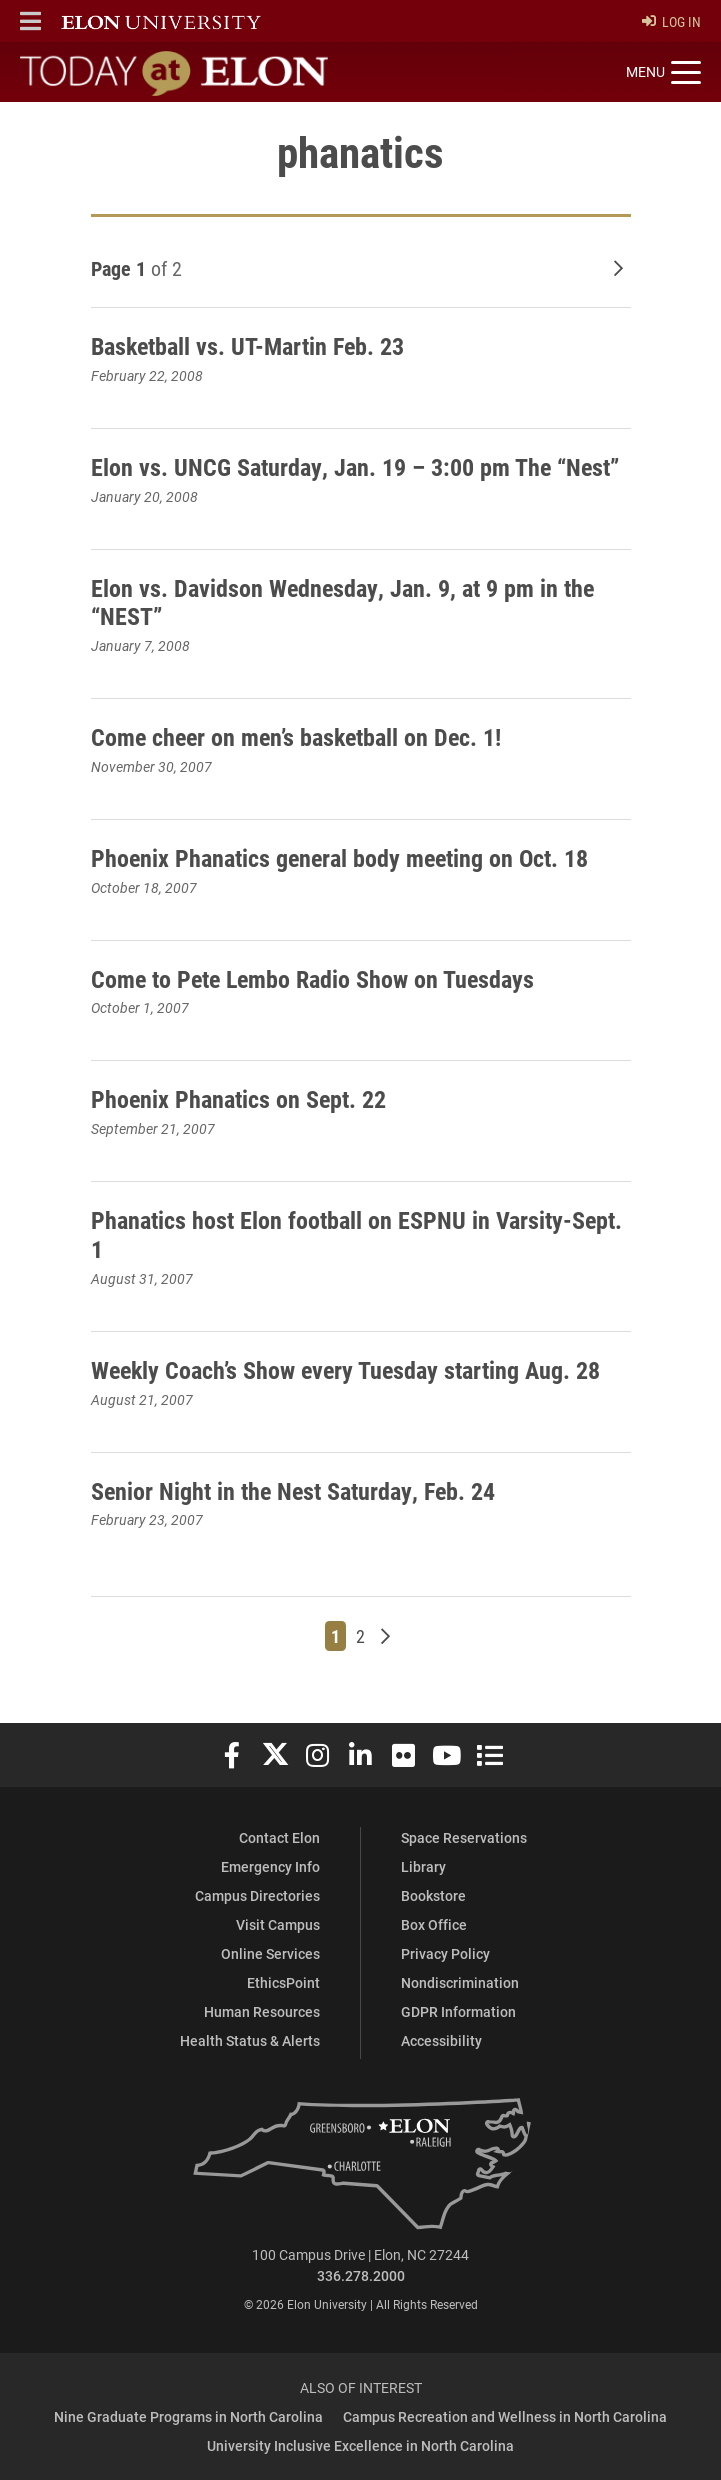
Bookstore (433, 1895)
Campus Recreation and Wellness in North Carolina (505, 2416)
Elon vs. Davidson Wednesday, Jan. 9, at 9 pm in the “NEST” (342, 602)
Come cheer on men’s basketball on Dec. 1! (296, 737)
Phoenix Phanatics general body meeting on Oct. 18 (339, 858)
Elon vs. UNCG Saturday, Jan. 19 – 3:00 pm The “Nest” (355, 467)
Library (423, 1866)
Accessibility (441, 2040)
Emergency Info (270, 1866)
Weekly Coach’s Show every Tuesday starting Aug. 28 (345, 1370)
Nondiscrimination (460, 1982)
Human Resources (262, 2011)
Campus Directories (257, 1895)
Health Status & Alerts (250, 2040)
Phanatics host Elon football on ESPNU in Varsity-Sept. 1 (356, 1234)
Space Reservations (464, 1837)
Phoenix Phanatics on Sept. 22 (238, 1099)
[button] (30, 21)
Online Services (270, 1953)
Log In (671, 21)
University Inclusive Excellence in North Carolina (360, 2445)
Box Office (434, 1924)
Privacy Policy (445, 1953)
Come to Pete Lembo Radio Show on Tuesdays (312, 979)
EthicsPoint (283, 1982)
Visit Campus (278, 1924)
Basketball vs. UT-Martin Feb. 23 (247, 346)
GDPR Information (458, 2011)
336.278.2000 (361, 2275)
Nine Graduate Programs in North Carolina (188, 2416)
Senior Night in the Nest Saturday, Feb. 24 (293, 1491)
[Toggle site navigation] (663, 73)
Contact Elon (279, 1837)
